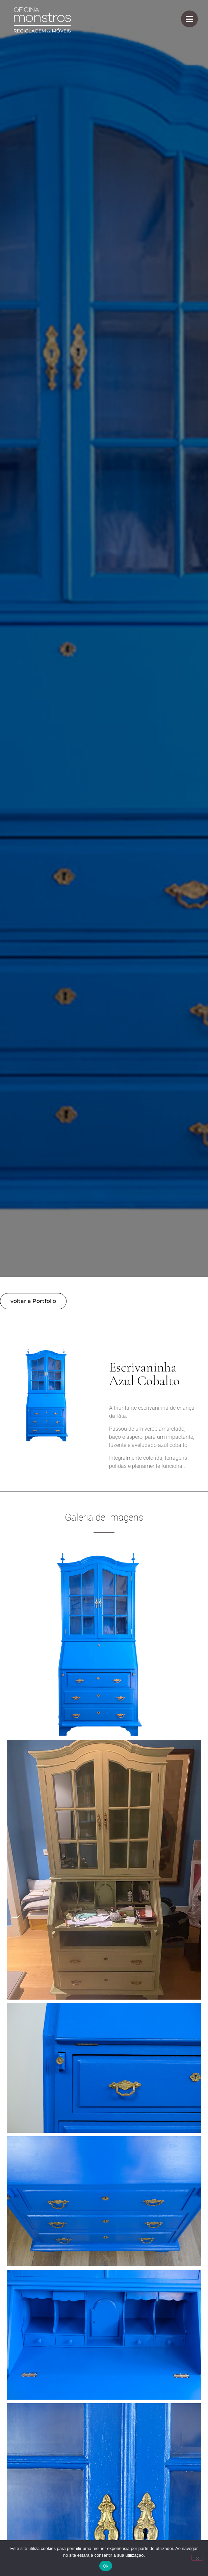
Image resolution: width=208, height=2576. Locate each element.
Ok (105, 2566)
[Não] (197, 2558)
